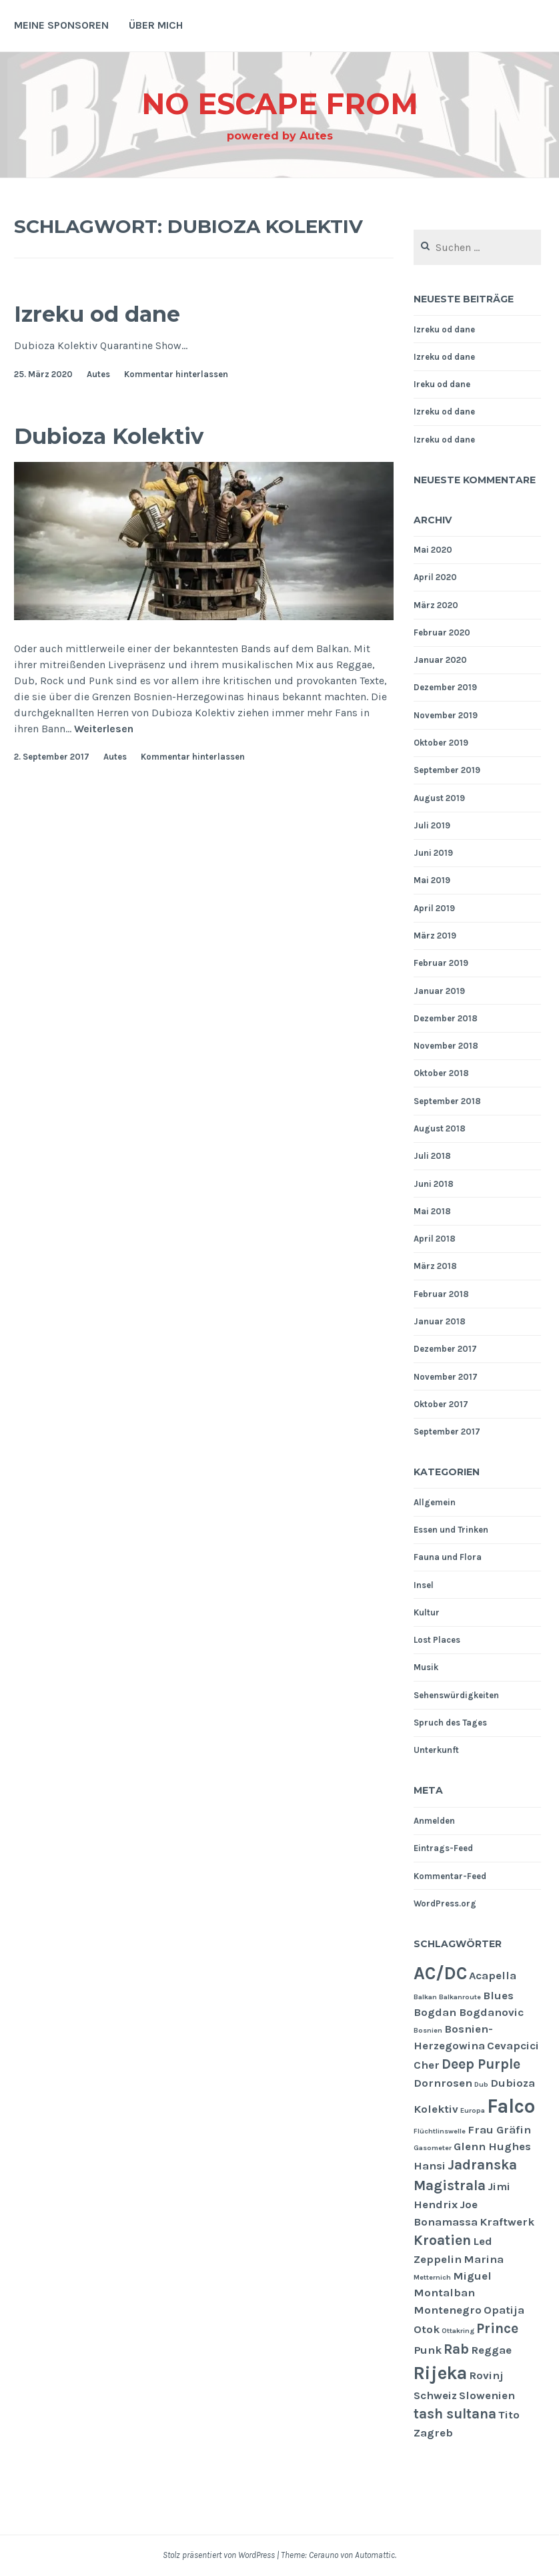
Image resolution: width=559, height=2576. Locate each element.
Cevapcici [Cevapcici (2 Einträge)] (513, 2045)
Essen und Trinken (451, 1530)
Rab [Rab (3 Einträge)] (456, 2349)
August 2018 (440, 1128)
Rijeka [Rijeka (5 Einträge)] (440, 2373)
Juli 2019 (432, 825)
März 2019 (435, 936)
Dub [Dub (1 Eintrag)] (481, 2084)
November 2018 (446, 1046)
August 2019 (439, 798)
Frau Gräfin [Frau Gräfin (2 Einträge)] (499, 2129)
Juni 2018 (434, 1184)
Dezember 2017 (445, 1349)
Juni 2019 (433, 853)
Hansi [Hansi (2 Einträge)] (430, 2165)
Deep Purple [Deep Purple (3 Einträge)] (481, 2064)
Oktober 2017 (441, 1404)
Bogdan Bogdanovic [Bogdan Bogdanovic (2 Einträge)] (469, 2012)
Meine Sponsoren (61, 25)
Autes (98, 374)
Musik (426, 1667)
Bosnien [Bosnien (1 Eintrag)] (428, 2030)
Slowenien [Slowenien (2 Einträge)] (487, 2395)
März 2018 (435, 1266)
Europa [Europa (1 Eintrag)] (472, 2110)
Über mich (156, 25)
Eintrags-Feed (443, 1848)
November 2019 (446, 715)
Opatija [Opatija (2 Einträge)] (504, 2310)
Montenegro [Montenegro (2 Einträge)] (448, 2310)
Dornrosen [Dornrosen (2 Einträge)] (443, 2083)
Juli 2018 (432, 1156)
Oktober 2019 (441, 743)
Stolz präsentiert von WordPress (219, 2555)
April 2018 (435, 1239)
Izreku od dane (112, 312)
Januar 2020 (440, 660)
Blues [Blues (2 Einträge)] (498, 1995)
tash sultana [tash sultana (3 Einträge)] (455, 2414)
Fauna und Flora (448, 1557)
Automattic (375, 2555)
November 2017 (446, 1377)
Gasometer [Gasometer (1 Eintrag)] (433, 2147)
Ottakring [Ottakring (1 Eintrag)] (458, 2330)
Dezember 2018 (446, 1018)
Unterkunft (436, 1750)
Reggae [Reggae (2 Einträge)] (491, 2350)
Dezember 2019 (445, 687)
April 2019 (434, 908)
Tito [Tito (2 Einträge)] (509, 2414)
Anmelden (434, 1821)
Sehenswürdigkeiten (456, 1695)
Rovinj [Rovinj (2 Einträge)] (486, 2375)
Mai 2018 (432, 1211)
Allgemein (435, 1502)
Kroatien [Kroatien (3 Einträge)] (442, 2240)
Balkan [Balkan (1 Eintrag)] (425, 1997)
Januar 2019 (439, 991)
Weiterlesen (103, 729)
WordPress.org (445, 1903)
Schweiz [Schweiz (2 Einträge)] (435, 2395)
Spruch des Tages (450, 1723)
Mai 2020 (433, 550)
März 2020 (436, 605)
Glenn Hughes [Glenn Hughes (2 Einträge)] (492, 2146)
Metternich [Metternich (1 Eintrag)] (432, 2277)
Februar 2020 (442, 632)
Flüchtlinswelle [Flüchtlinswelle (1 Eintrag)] (440, 2131)
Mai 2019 (432, 880)
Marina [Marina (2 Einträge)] (484, 2259)
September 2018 (447, 1101)
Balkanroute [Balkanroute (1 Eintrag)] (460, 1997)
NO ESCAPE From (279, 102)
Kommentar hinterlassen (176, 374)
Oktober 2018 (441, 1073)
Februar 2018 (441, 1294)
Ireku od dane (442, 384)
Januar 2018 (440, 1321)
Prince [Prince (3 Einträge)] (497, 2328)
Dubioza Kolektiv (126, 435)
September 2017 (447, 1432)
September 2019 (447, 770)
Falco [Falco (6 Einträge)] (511, 2106)
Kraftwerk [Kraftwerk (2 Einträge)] (507, 2222)
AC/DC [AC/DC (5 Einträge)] (440, 1973)
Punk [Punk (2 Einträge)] (428, 2350)
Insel (424, 1585)
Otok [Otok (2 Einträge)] (427, 2329)
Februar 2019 (441, 963)
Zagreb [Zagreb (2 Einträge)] (433, 2432)
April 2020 (435, 577)
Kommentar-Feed (450, 1876)
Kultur (427, 1612)
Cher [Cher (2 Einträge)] (427, 2065)
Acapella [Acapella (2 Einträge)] (492, 1975)
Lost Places (437, 1640)
